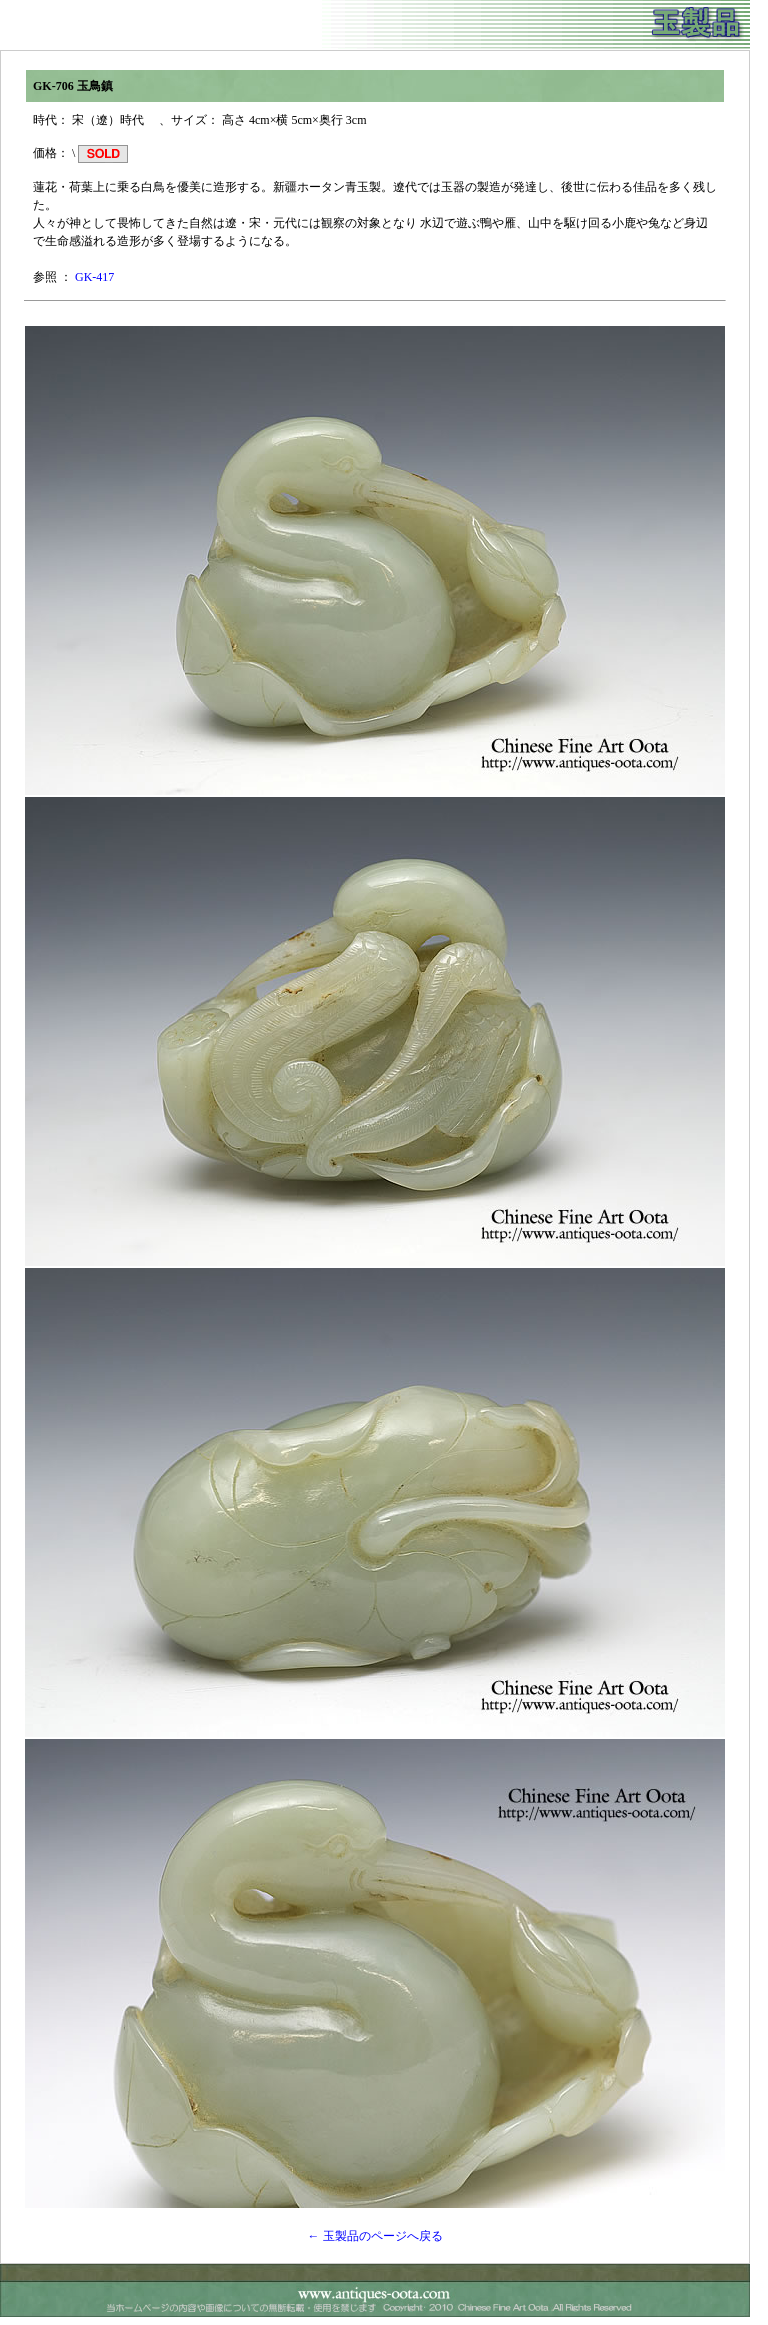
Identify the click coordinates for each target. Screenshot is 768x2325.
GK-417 (94, 277)
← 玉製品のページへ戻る (375, 2236)
